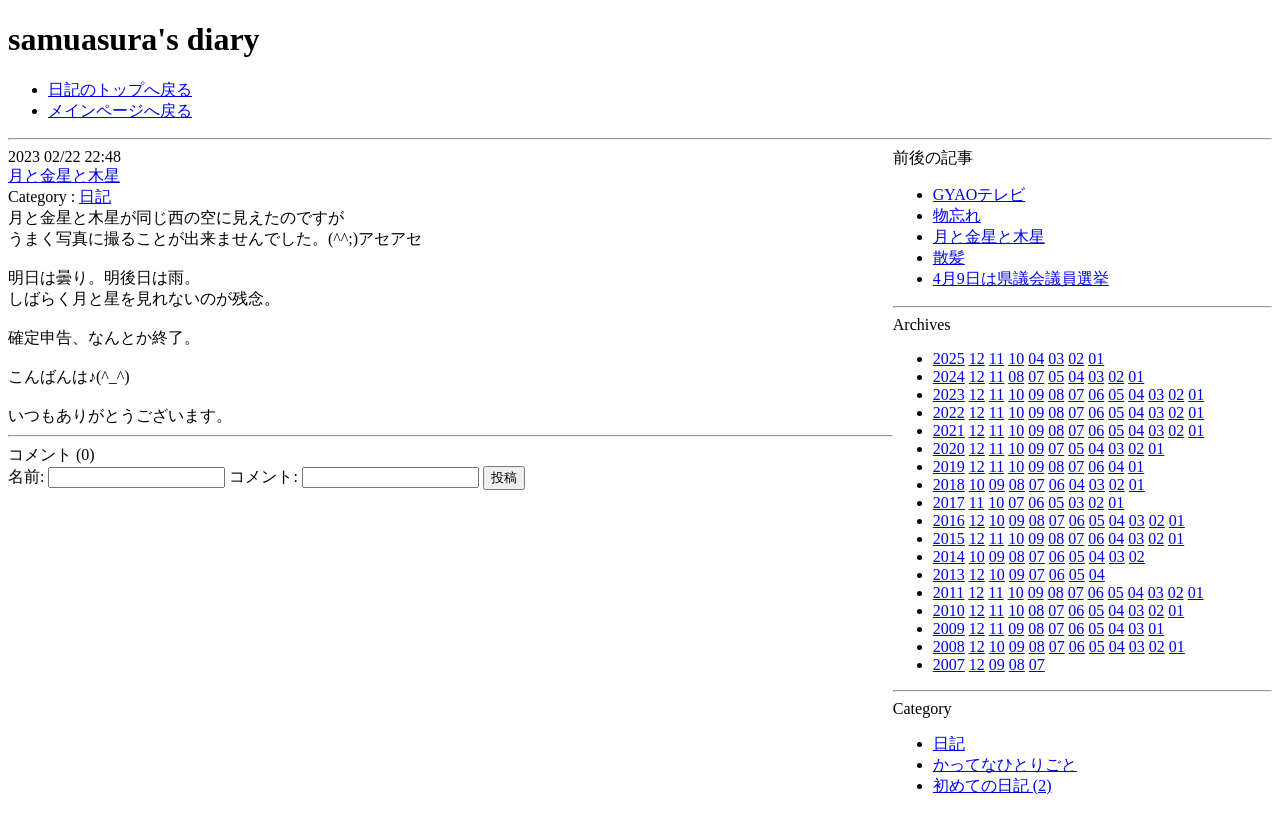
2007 (949, 664)
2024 (949, 376)
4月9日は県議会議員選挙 (1021, 278)
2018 (949, 484)
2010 (949, 610)
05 (1056, 376)
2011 (948, 592)
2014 (949, 556)
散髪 (949, 257)
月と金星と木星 (989, 236)
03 (1056, 358)
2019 (949, 466)
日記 (949, 743)
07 (1036, 376)
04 (1036, 358)
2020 (949, 448)
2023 (949, 394)
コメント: (353, 476)
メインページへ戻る (120, 110)
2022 (949, 412)
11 (996, 358)
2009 (949, 628)
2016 (949, 520)
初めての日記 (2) (992, 785)
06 (1096, 394)
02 (1076, 358)
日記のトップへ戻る (120, 89)
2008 (949, 646)
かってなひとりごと (1005, 764)
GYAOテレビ (979, 194)
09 (1036, 394)
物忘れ (957, 215)
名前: (116, 476)
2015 (949, 538)
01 (1096, 358)
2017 (949, 502)
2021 (949, 430)
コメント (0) (51, 454)
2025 (949, 358)
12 (977, 358)
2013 (949, 574)
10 (1016, 358)
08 (1016, 376)
